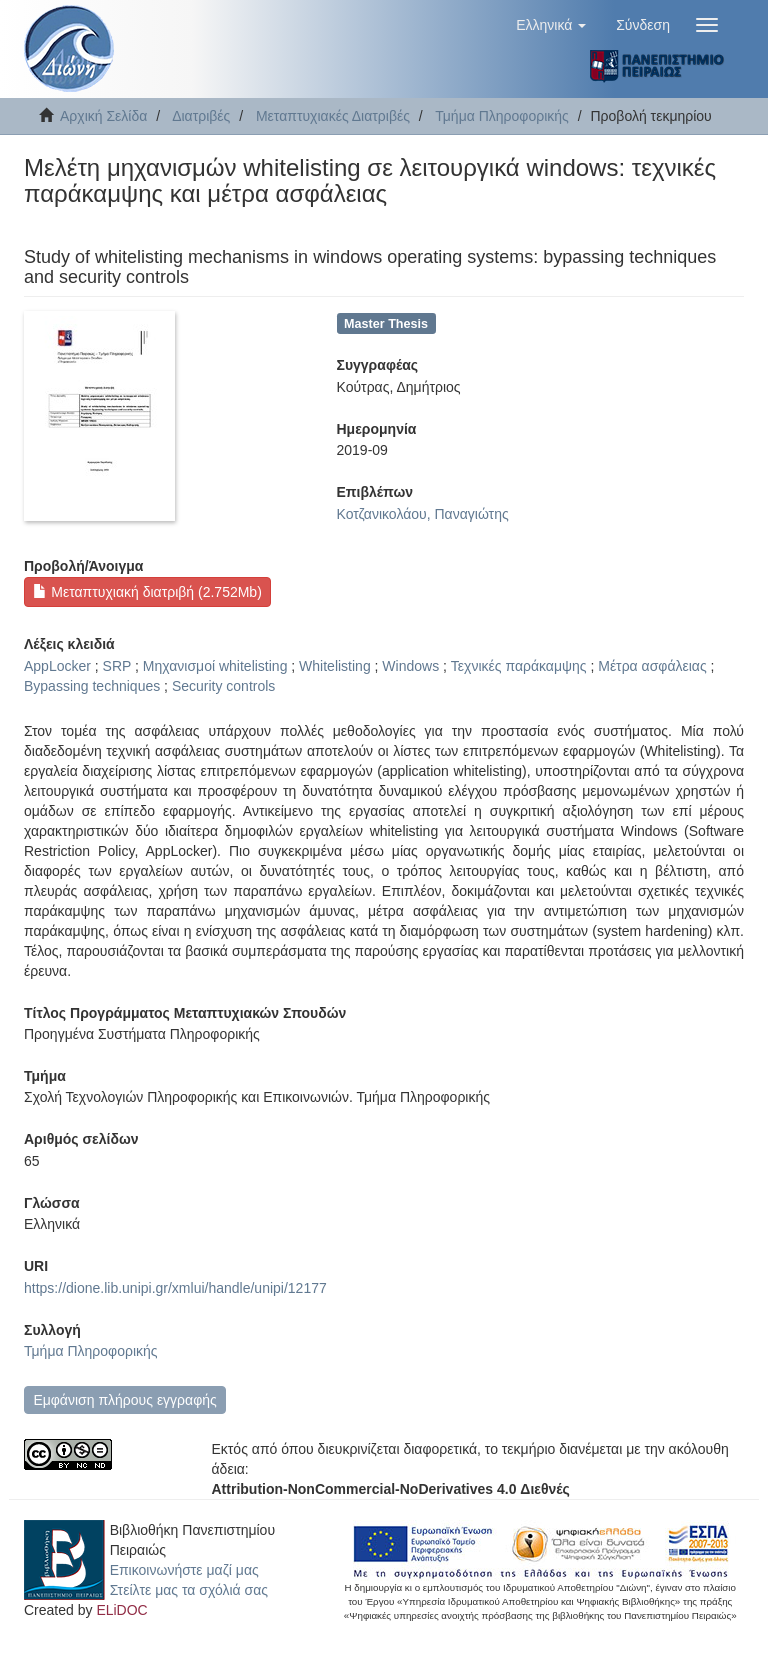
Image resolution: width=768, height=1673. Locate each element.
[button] (551, 25)
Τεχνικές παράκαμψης (519, 666)
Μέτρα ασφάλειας (652, 666)
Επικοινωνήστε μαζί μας (184, 1570)
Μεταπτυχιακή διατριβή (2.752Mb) (147, 592)
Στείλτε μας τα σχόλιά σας (189, 1590)
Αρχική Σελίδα (103, 116)
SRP (117, 666)
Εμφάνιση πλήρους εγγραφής (124, 1400)
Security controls (223, 686)
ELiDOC (121, 1610)
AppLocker (57, 666)
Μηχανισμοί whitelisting (215, 666)
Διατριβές (201, 116)
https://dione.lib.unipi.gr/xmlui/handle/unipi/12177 (175, 1288)
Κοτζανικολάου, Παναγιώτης (423, 514)
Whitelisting (335, 666)
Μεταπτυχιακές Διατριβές (333, 116)
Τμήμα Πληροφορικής (502, 116)
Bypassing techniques (92, 686)
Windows (410, 666)
